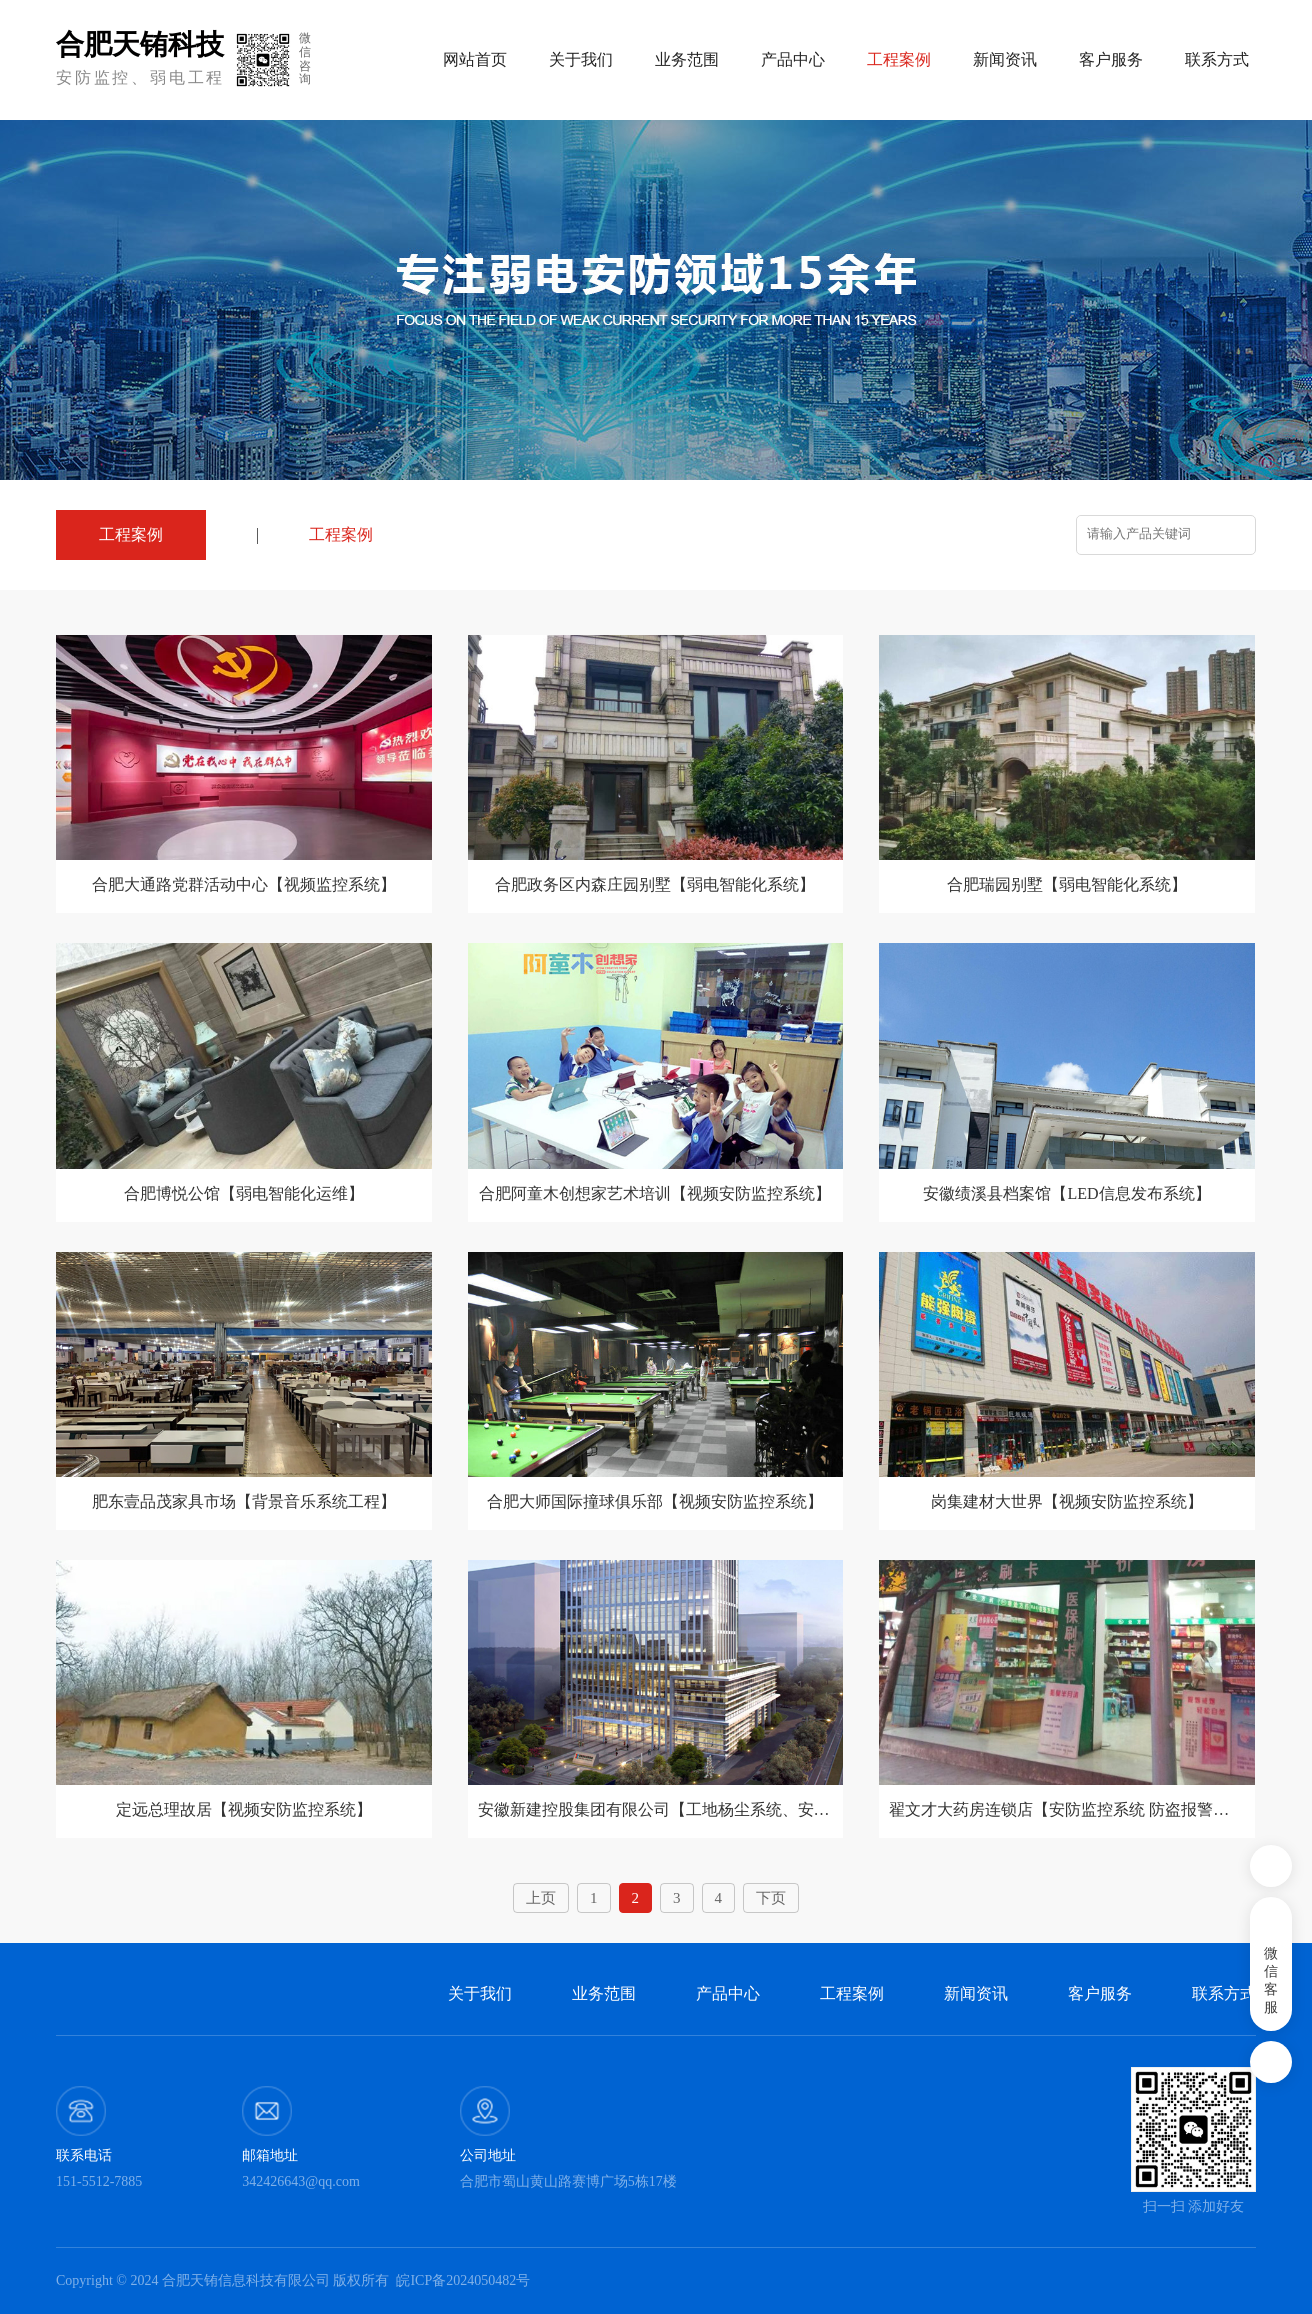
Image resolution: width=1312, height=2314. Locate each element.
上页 (541, 1898)
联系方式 (1217, 59)
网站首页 (475, 59)
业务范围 (687, 59)
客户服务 (1111, 59)
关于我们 (581, 59)
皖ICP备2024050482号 (463, 2280)
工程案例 (341, 534)
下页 (771, 1898)
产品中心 (793, 59)
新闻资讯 (1005, 59)
